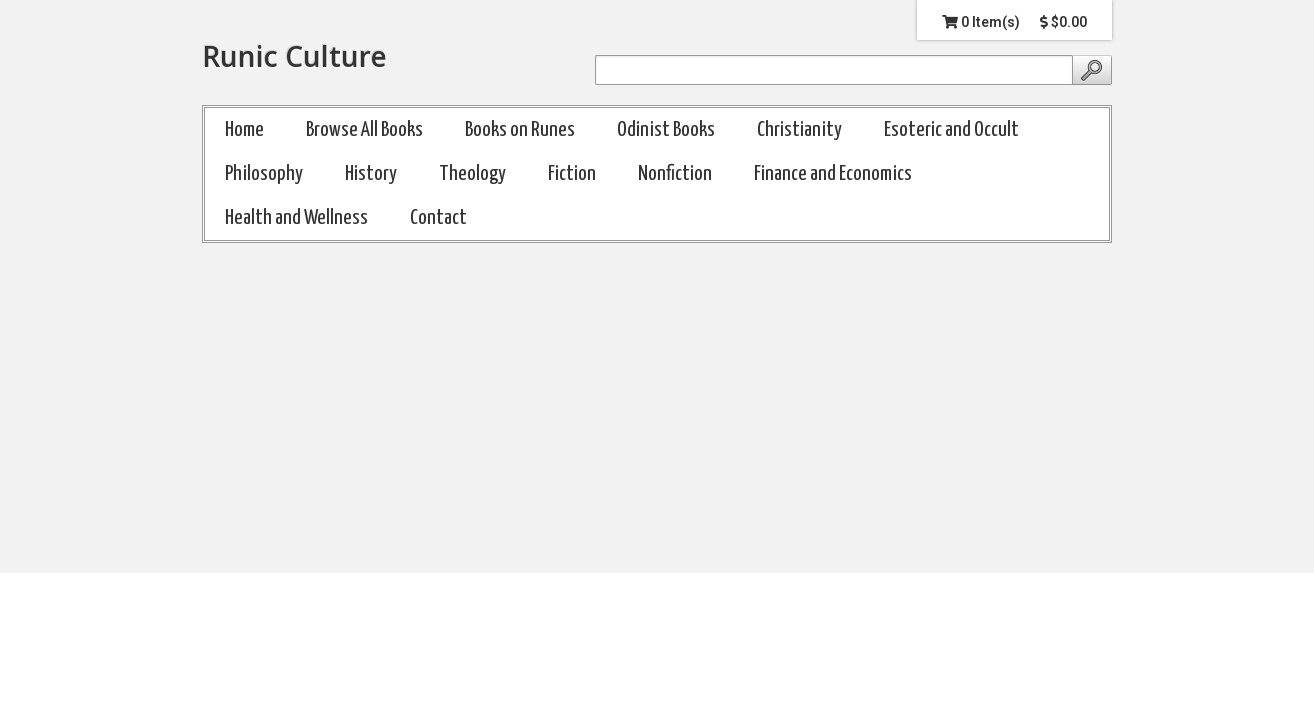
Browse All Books (364, 130)
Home (244, 130)
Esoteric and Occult (951, 130)
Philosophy (264, 174)
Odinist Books (666, 130)
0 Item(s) (981, 22)
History (371, 174)
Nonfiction (675, 174)
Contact (438, 218)
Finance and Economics (833, 174)
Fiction (572, 174)
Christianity (799, 130)
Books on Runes (520, 130)
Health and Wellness (296, 218)
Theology (472, 174)
